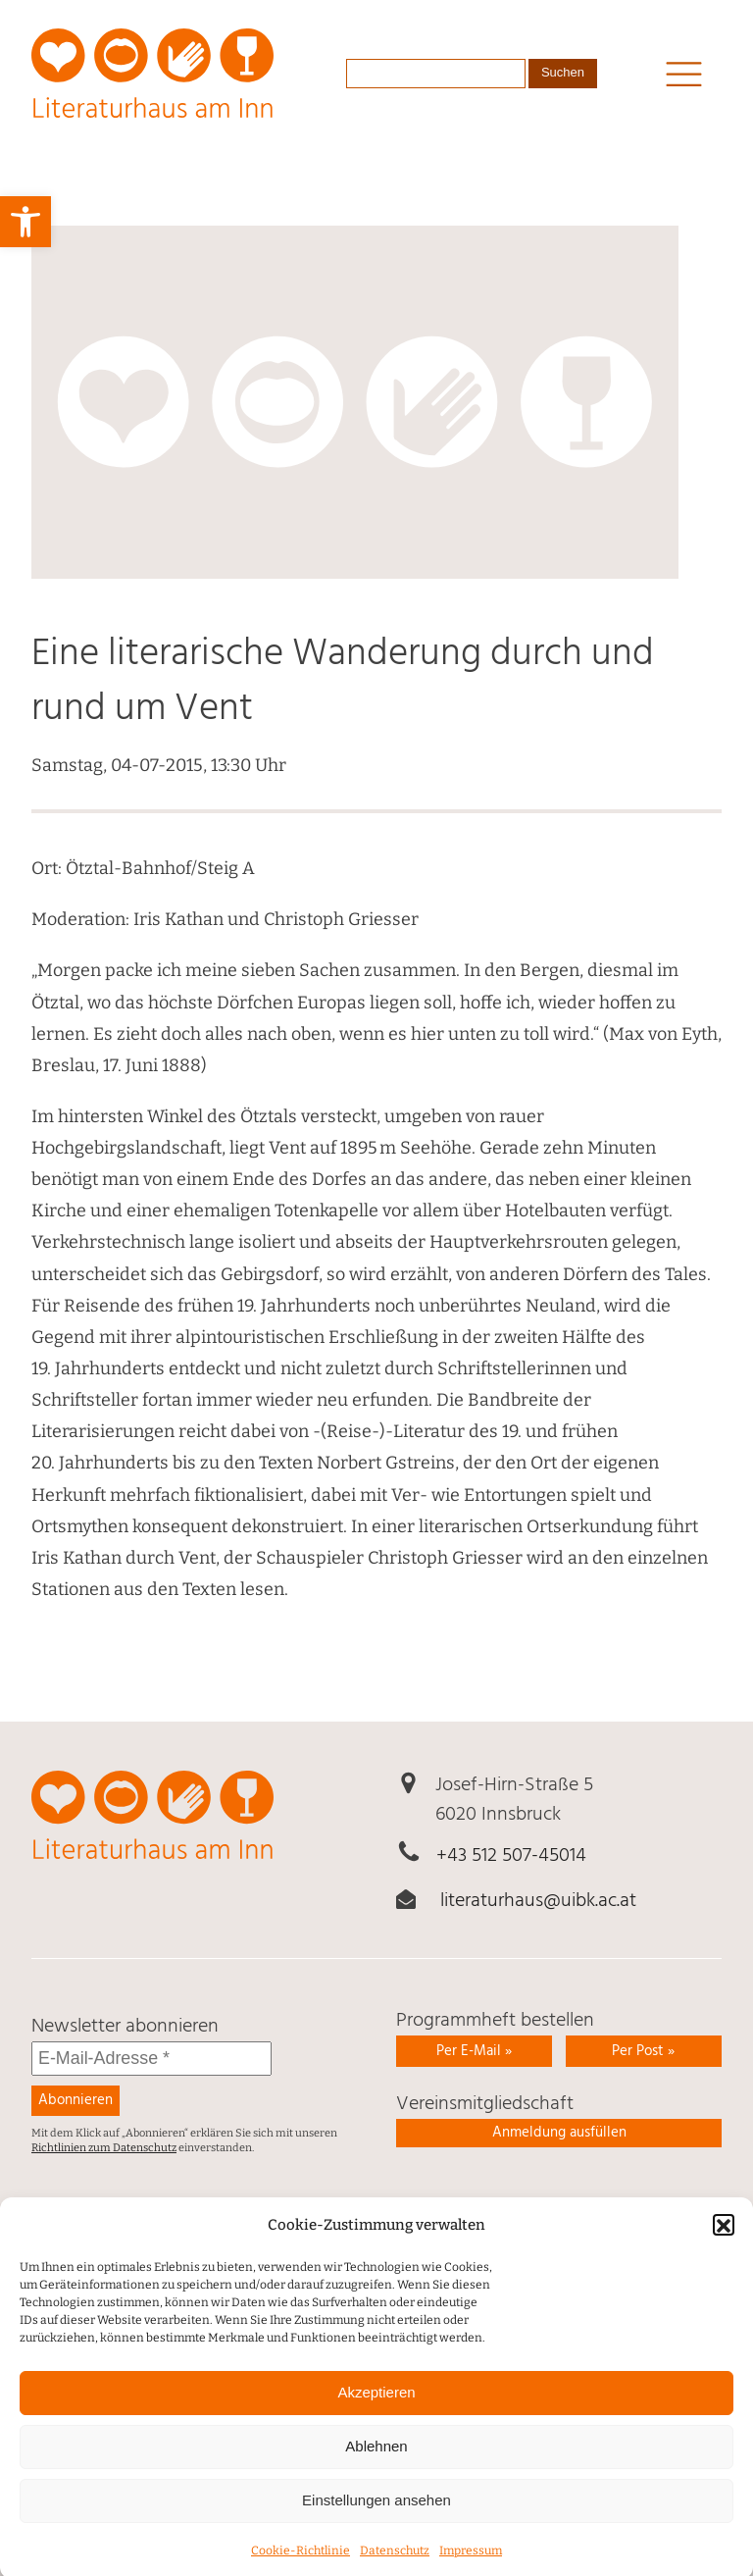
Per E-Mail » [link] (474, 2051)
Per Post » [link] (643, 2051)
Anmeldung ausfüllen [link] (559, 2132)
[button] (723, 2248)
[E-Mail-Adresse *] (151, 2058)
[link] (25, 221)
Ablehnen (376, 2469)
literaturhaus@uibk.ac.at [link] (538, 1901)
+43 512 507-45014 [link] (511, 1856)
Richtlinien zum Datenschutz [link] (103, 2147)
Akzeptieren (376, 2415)
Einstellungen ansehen (376, 2523)
